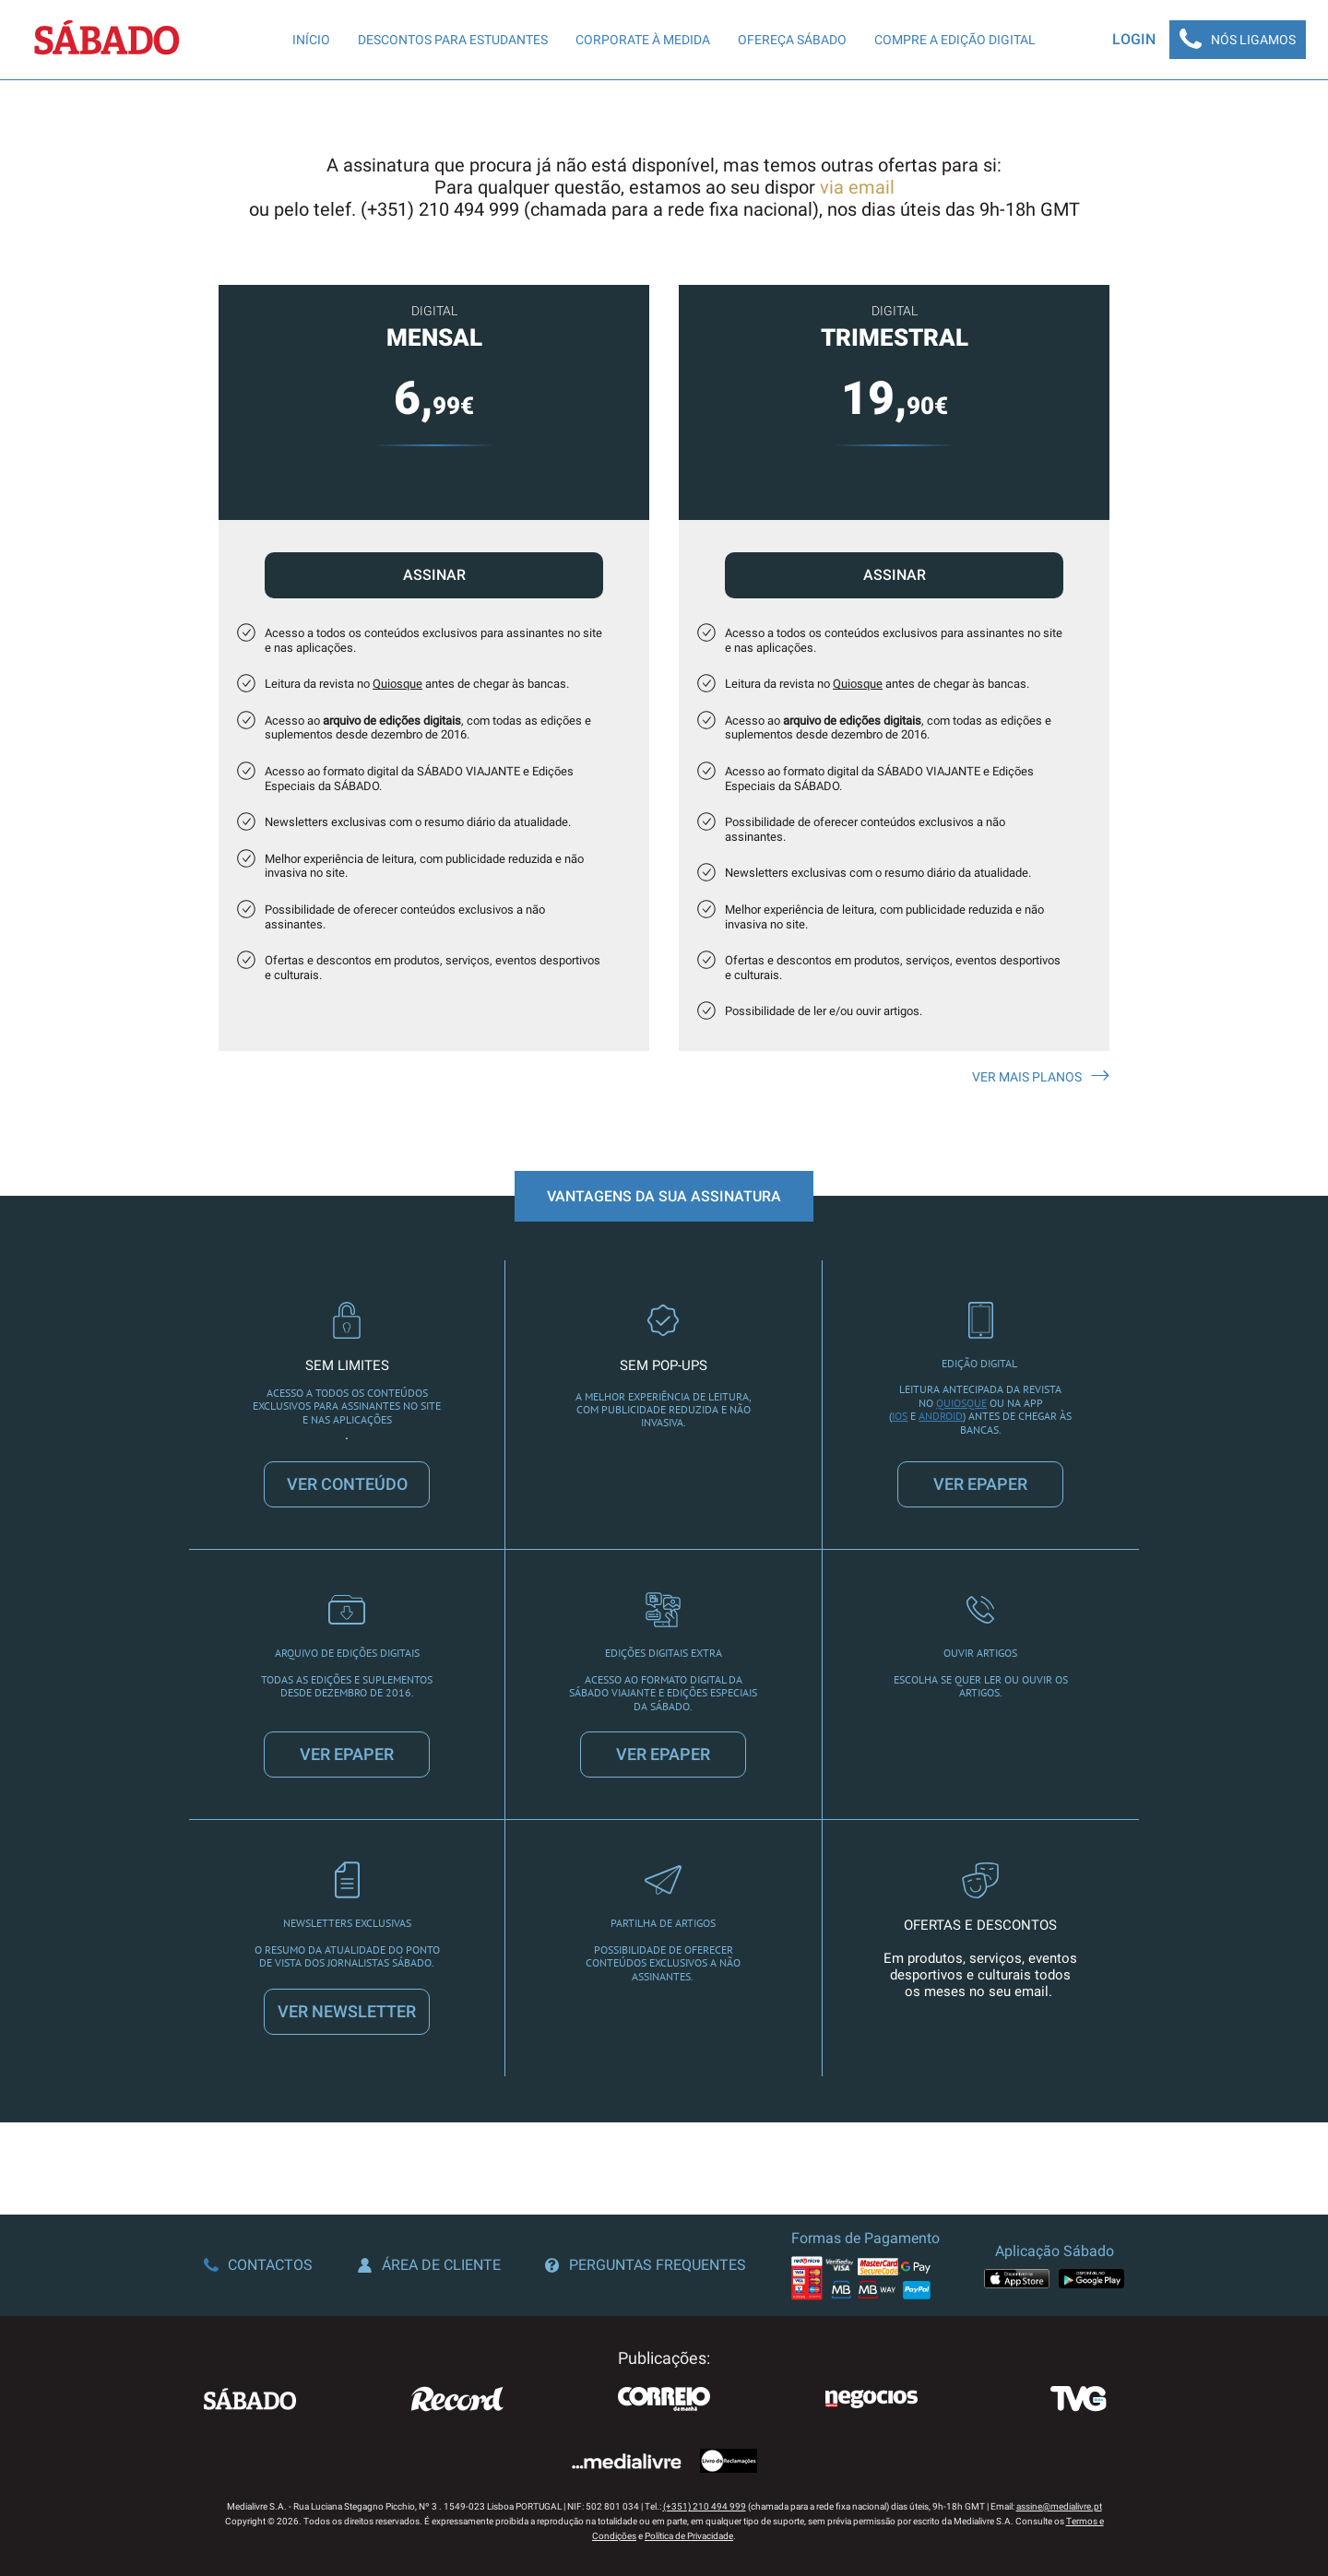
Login (1134, 39)
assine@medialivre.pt (1059, 2506)
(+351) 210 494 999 (704, 2506)
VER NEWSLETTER (347, 2011)
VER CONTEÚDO (347, 1484)
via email (857, 187)
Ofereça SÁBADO (792, 39)
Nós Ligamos (1238, 40)
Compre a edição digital (955, 39)
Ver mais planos (1040, 1076)
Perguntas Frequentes (645, 2265)
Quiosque (397, 684)
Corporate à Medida (642, 39)
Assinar (434, 575)
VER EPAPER (980, 1484)
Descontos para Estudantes (453, 39)
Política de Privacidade (689, 2536)
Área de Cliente (429, 2265)
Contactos (258, 2265)
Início (311, 39)
